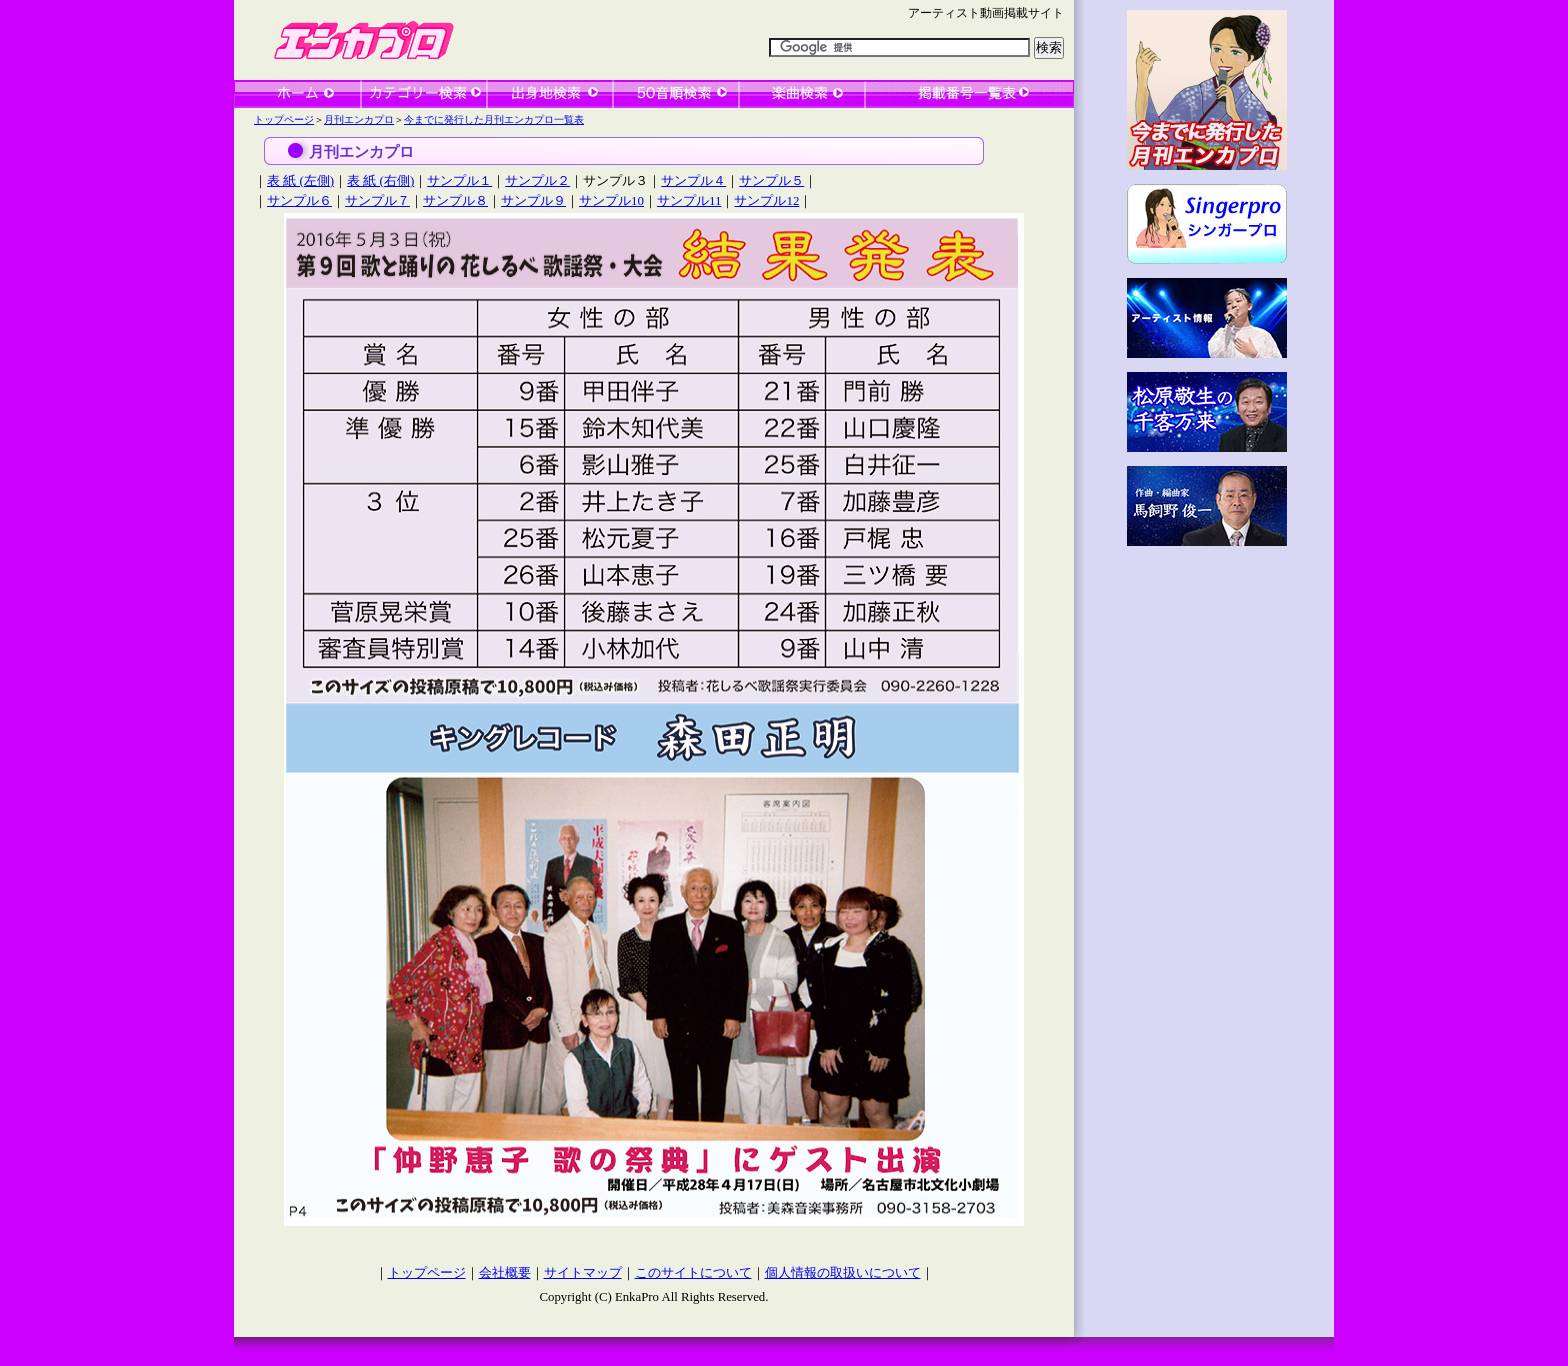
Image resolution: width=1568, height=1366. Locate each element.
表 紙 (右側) (380, 180)
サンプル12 (766, 200)
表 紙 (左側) (300, 180)
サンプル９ (533, 200)
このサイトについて (693, 1273)
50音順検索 (676, 94)
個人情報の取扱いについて (843, 1273)
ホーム (297, 94)
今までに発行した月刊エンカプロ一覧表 (494, 119)
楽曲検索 (802, 94)
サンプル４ (693, 180)
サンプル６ (299, 200)
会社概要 (505, 1273)
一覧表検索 (969, 94)
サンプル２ (537, 180)
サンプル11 (689, 200)
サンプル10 (611, 200)
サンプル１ (459, 180)
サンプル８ (455, 200)
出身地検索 (550, 94)
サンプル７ (377, 200)
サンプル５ (771, 180)
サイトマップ (583, 1273)
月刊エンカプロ (359, 119)
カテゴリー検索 (424, 94)
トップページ (284, 119)
